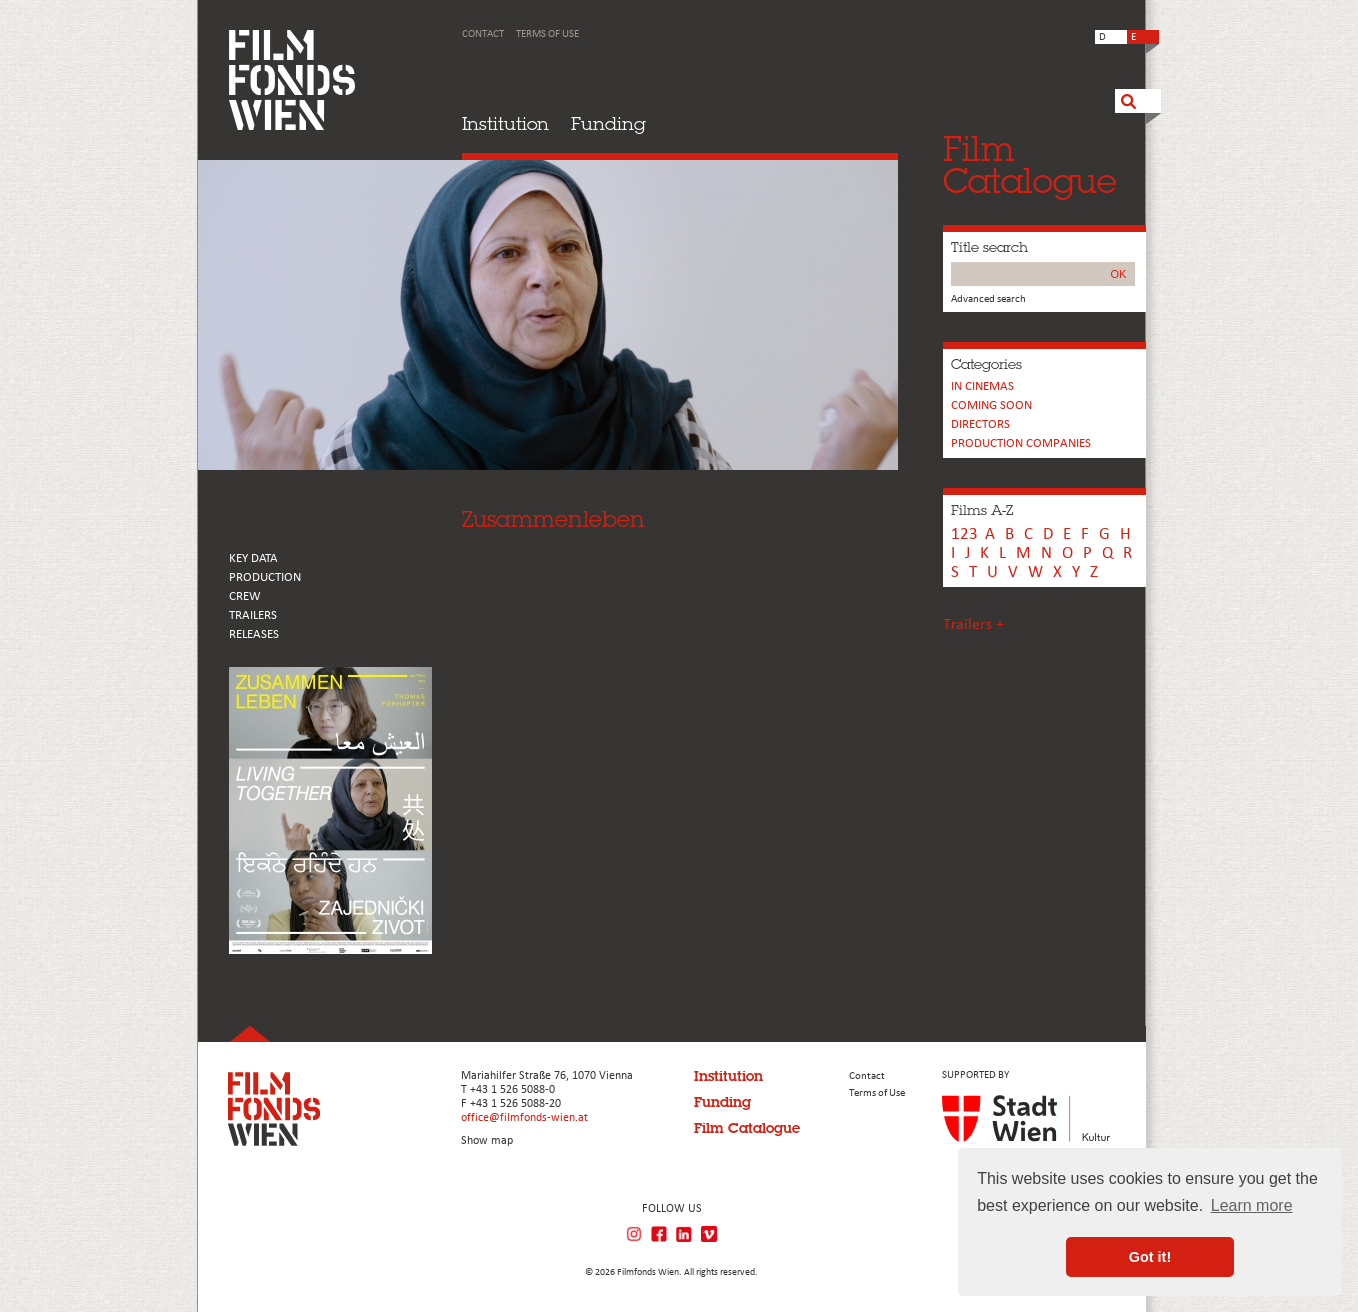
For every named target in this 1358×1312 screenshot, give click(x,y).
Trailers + (973, 625)
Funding (608, 123)
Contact (483, 34)
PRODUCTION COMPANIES (1021, 443)
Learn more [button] (1252, 1205)
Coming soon (991, 405)
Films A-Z (982, 510)
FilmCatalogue (1030, 164)
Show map (487, 1141)
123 (964, 534)
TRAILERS (253, 615)
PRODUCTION (265, 577)
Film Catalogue (747, 1128)
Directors (980, 424)
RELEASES (254, 634)
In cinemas (982, 386)
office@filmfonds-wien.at (524, 1118)
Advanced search (988, 299)
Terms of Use (547, 34)
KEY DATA (253, 558)
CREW (245, 596)
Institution (505, 123)
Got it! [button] (1150, 1257)
